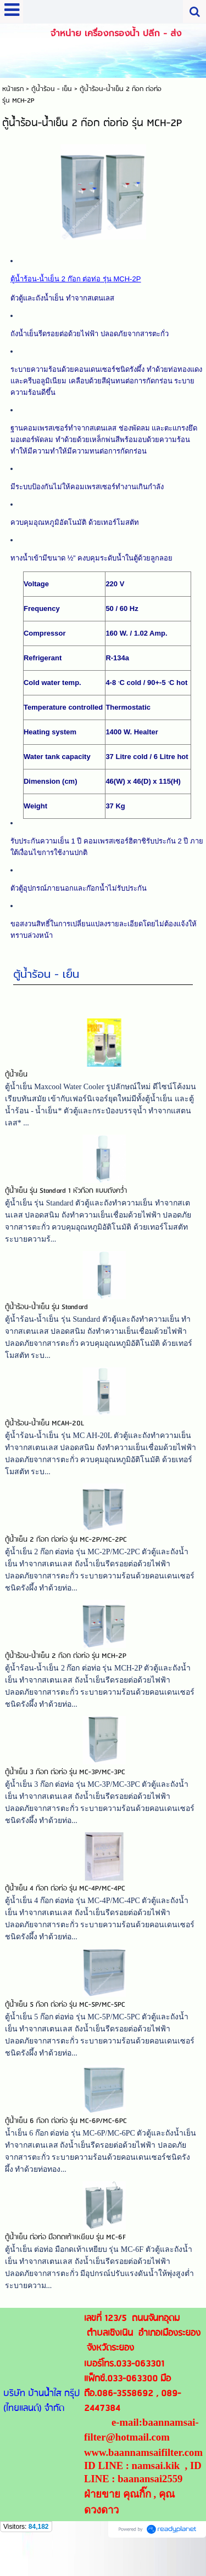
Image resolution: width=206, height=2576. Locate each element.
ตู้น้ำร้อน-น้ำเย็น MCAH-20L (44, 1440)
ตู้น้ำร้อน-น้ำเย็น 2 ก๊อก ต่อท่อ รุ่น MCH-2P (65, 1672)
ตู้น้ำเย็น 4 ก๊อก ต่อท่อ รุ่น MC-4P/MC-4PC (65, 1905)
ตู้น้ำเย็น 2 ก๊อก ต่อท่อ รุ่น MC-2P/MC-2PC (66, 1556)
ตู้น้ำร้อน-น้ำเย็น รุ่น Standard (46, 1323)
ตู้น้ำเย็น (16, 1091)
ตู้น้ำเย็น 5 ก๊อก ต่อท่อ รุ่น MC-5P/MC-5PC (65, 2021)
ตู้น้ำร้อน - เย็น (46, 990)
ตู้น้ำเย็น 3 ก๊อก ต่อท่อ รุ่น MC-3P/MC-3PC (65, 1788)
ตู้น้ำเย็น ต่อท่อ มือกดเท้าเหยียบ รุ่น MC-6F (65, 2254)
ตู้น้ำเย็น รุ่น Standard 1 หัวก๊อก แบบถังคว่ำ (66, 1207)
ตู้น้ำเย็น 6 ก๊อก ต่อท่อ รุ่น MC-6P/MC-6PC (66, 2137)
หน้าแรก (13, 89)
